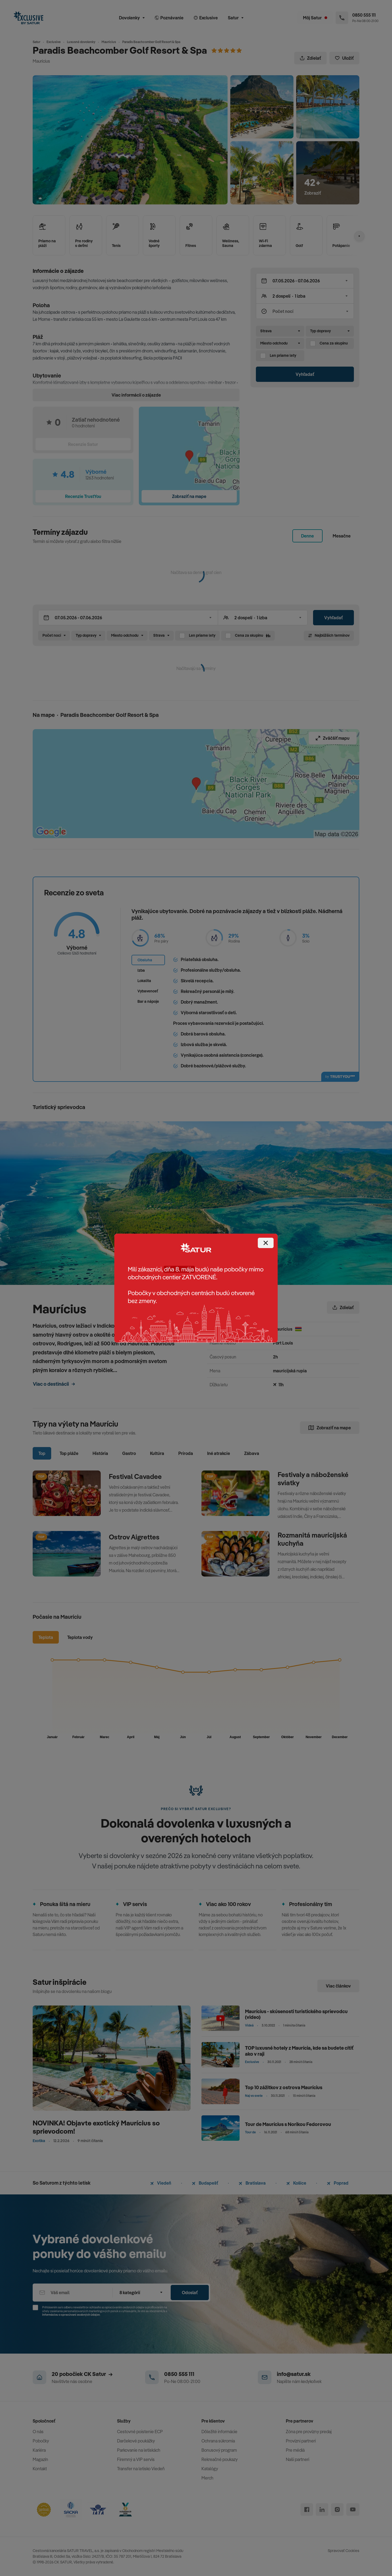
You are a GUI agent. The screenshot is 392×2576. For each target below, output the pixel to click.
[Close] (266, 1243)
